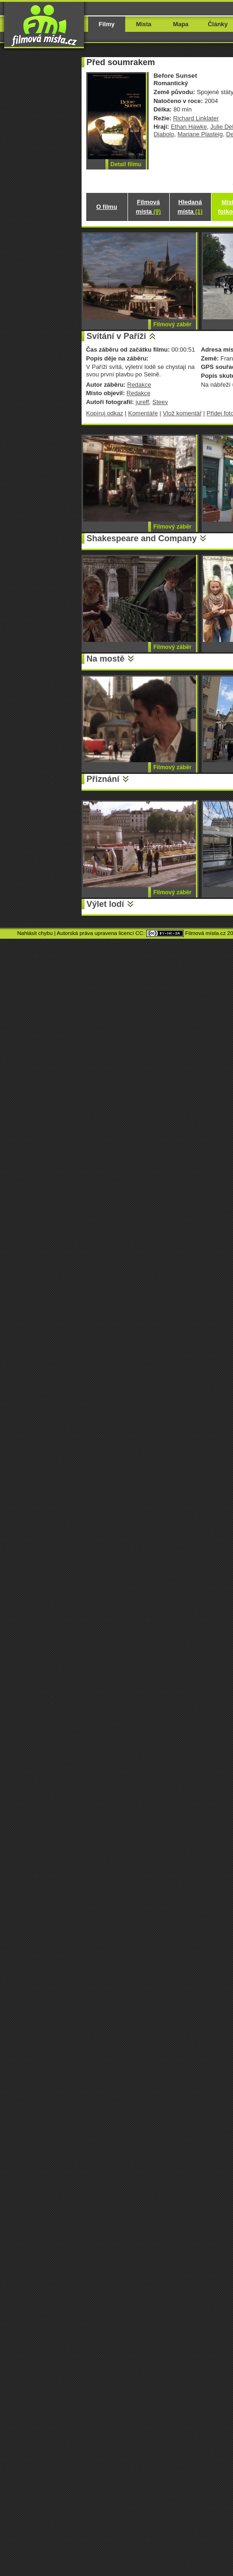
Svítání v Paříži (116, 336)
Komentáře (143, 413)
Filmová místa (148, 207)
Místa (143, 24)
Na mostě (106, 658)
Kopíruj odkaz (104, 413)
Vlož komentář (182, 413)
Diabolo (164, 134)
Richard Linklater (195, 118)
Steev (160, 401)
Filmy (107, 24)
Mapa (180, 24)
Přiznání (103, 779)
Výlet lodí (105, 904)
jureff (142, 401)
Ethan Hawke (189, 126)
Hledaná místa (190, 207)
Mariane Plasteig (200, 134)
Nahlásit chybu (35, 933)
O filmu (106, 206)
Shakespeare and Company (142, 538)
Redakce (139, 384)
